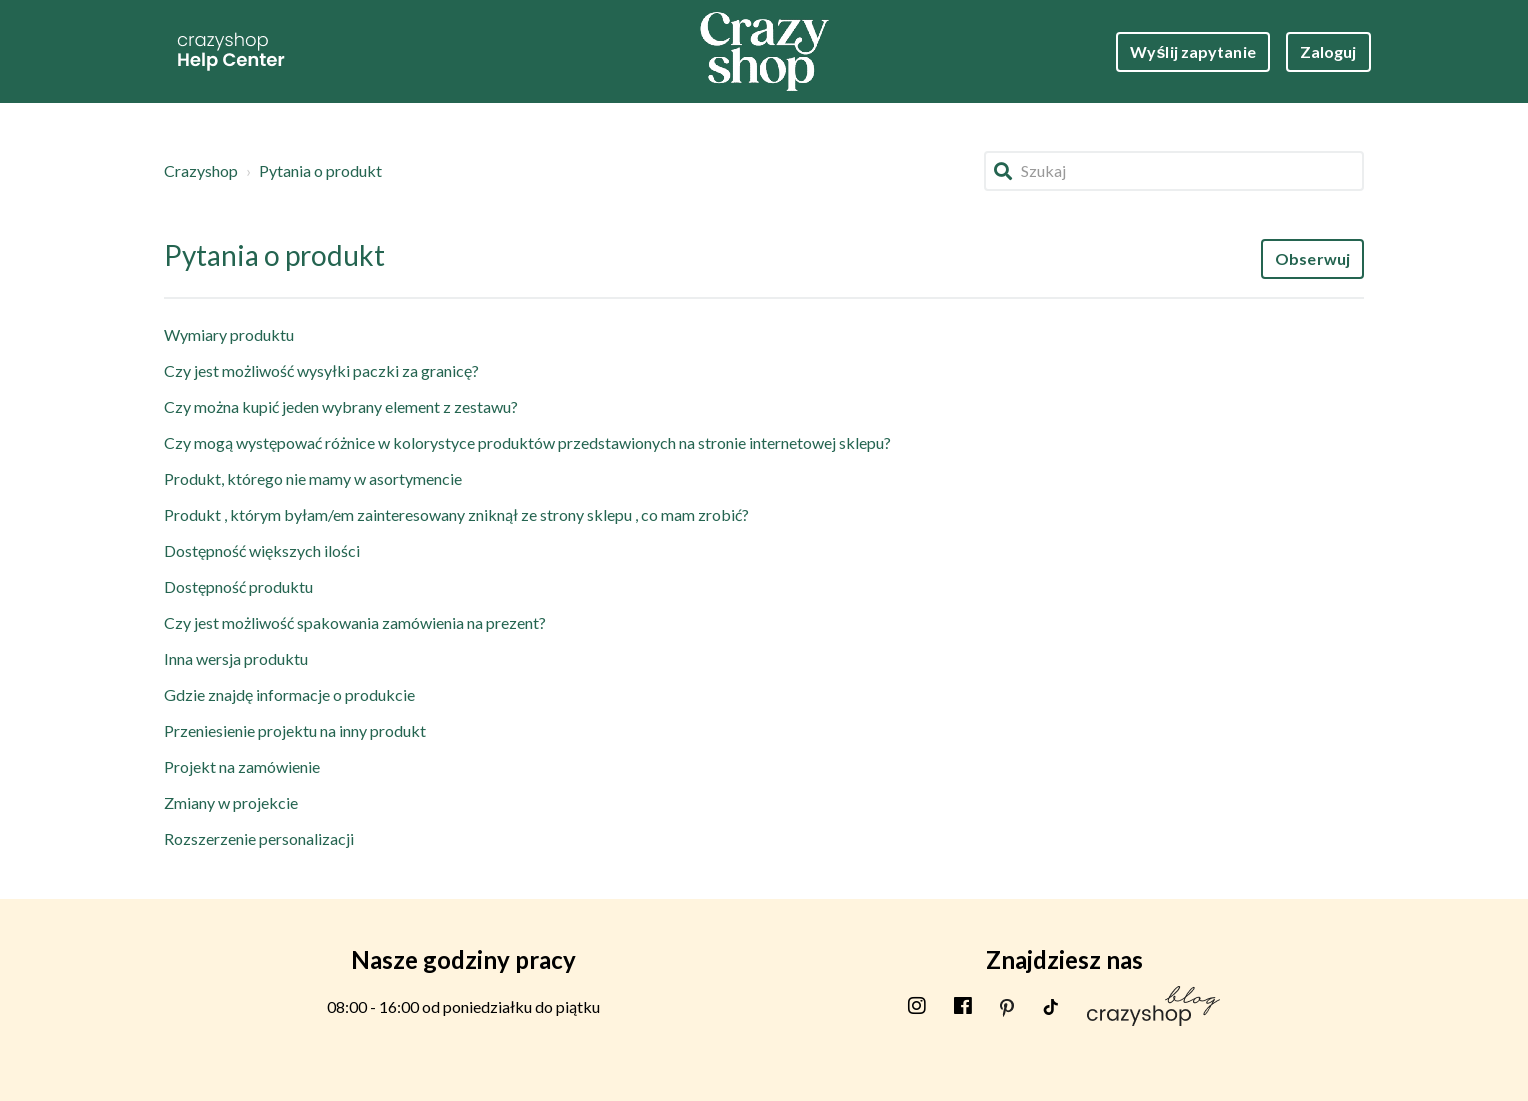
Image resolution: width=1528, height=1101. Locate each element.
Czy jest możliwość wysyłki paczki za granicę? (321, 370)
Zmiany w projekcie (231, 802)
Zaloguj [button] (1328, 51)
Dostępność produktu (238, 586)
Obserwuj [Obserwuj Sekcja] (1312, 258)
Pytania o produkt (320, 170)
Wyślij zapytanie (1193, 51)
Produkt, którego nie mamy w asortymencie (313, 478)
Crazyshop (201, 170)
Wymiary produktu (229, 334)
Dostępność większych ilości (262, 550)
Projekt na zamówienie (242, 766)
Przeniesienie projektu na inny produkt (295, 730)
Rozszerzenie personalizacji (259, 838)
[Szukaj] (1174, 171)
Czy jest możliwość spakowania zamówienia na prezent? (355, 622)
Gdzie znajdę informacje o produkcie (289, 694)
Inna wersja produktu (236, 658)
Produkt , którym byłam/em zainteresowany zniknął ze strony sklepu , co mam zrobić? (456, 514)
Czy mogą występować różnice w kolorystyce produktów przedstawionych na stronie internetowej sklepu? (527, 442)
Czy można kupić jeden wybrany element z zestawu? (341, 406)
